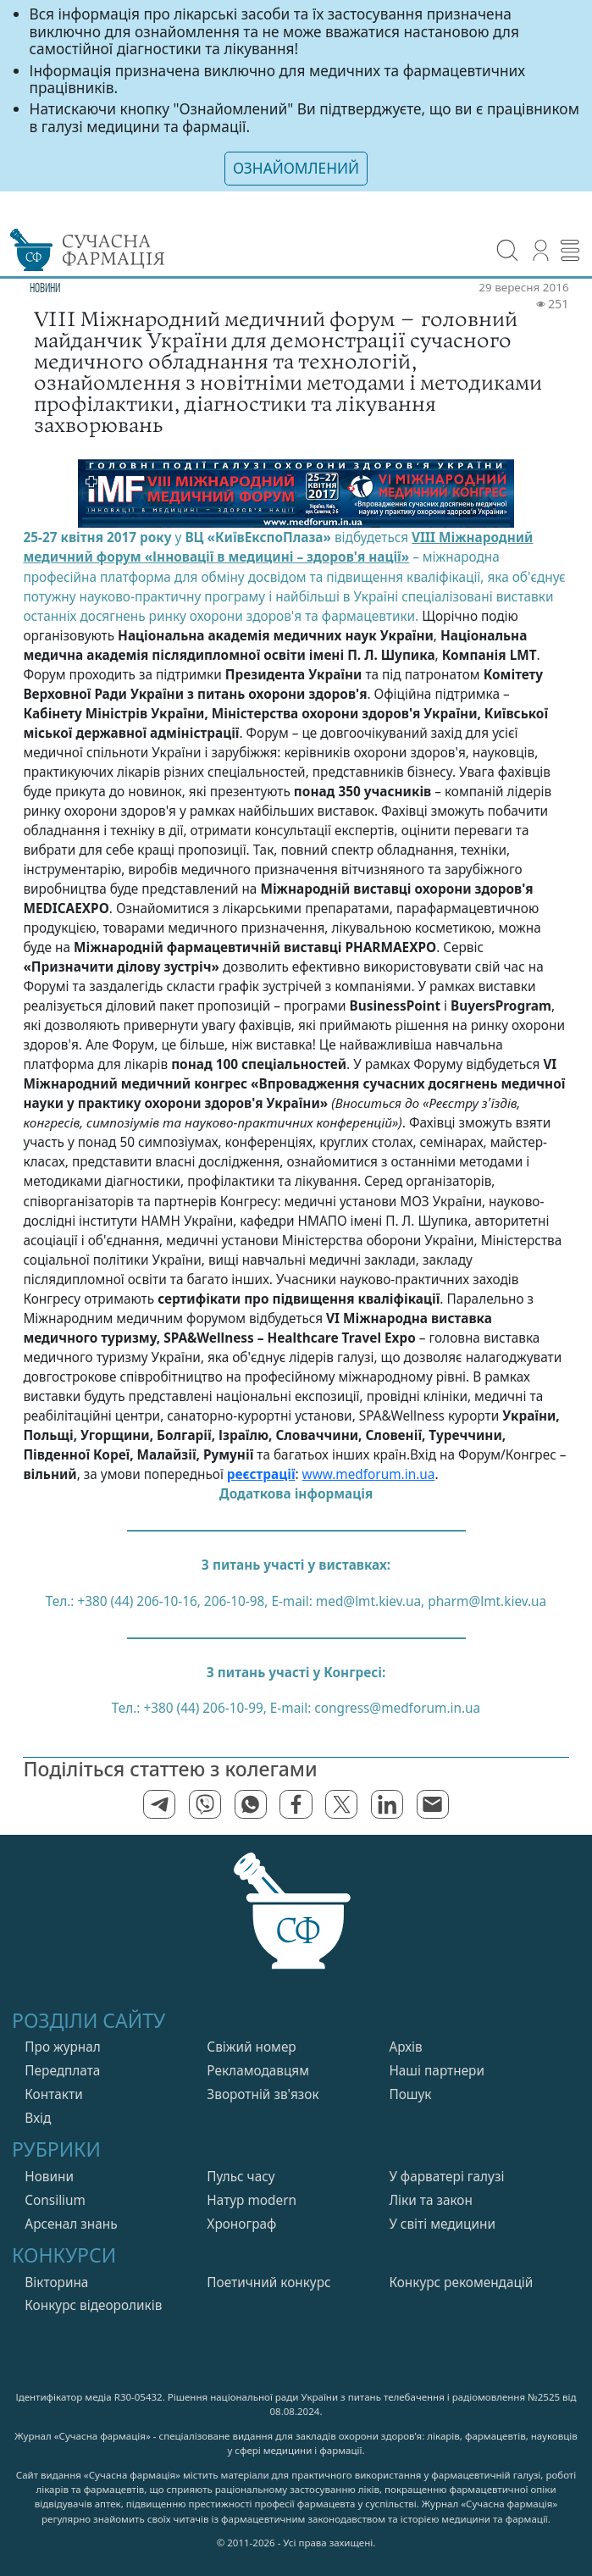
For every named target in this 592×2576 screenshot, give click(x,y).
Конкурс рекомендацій (461, 2282)
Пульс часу (240, 2176)
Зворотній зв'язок (262, 2094)
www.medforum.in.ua (368, 1474)
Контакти (53, 2094)
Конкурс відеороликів (93, 2305)
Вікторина (56, 2282)
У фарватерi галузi (446, 2176)
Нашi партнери (436, 2071)
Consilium (55, 2200)
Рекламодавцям (258, 2071)
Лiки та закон (431, 2200)
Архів (405, 2047)
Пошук (410, 2094)
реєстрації (261, 1474)
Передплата (62, 2071)
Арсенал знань (71, 2224)
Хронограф (241, 2224)
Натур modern (251, 2200)
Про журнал (63, 2047)
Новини (49, 2176)
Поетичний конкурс (268, 2282)
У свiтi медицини (442, 2224)
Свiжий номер (251, 2047)
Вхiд (38, 2118)
